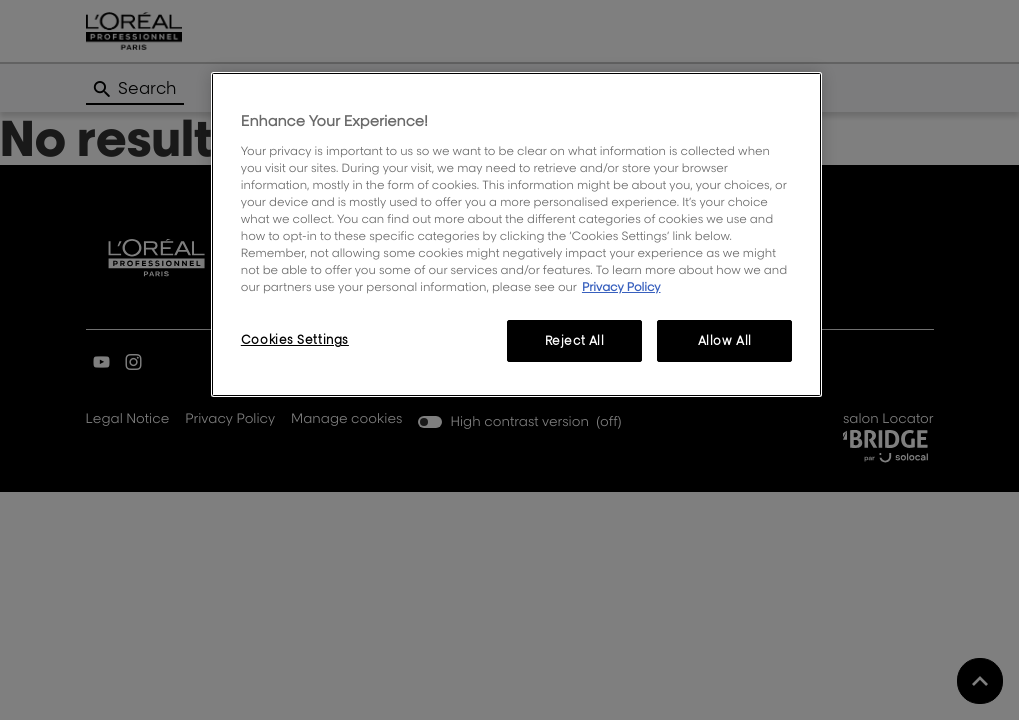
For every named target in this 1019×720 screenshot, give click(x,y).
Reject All (575, 340)
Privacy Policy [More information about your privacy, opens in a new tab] (621, 286)
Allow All (725, 340)
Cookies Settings (295, 339)
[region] (516, 234)
